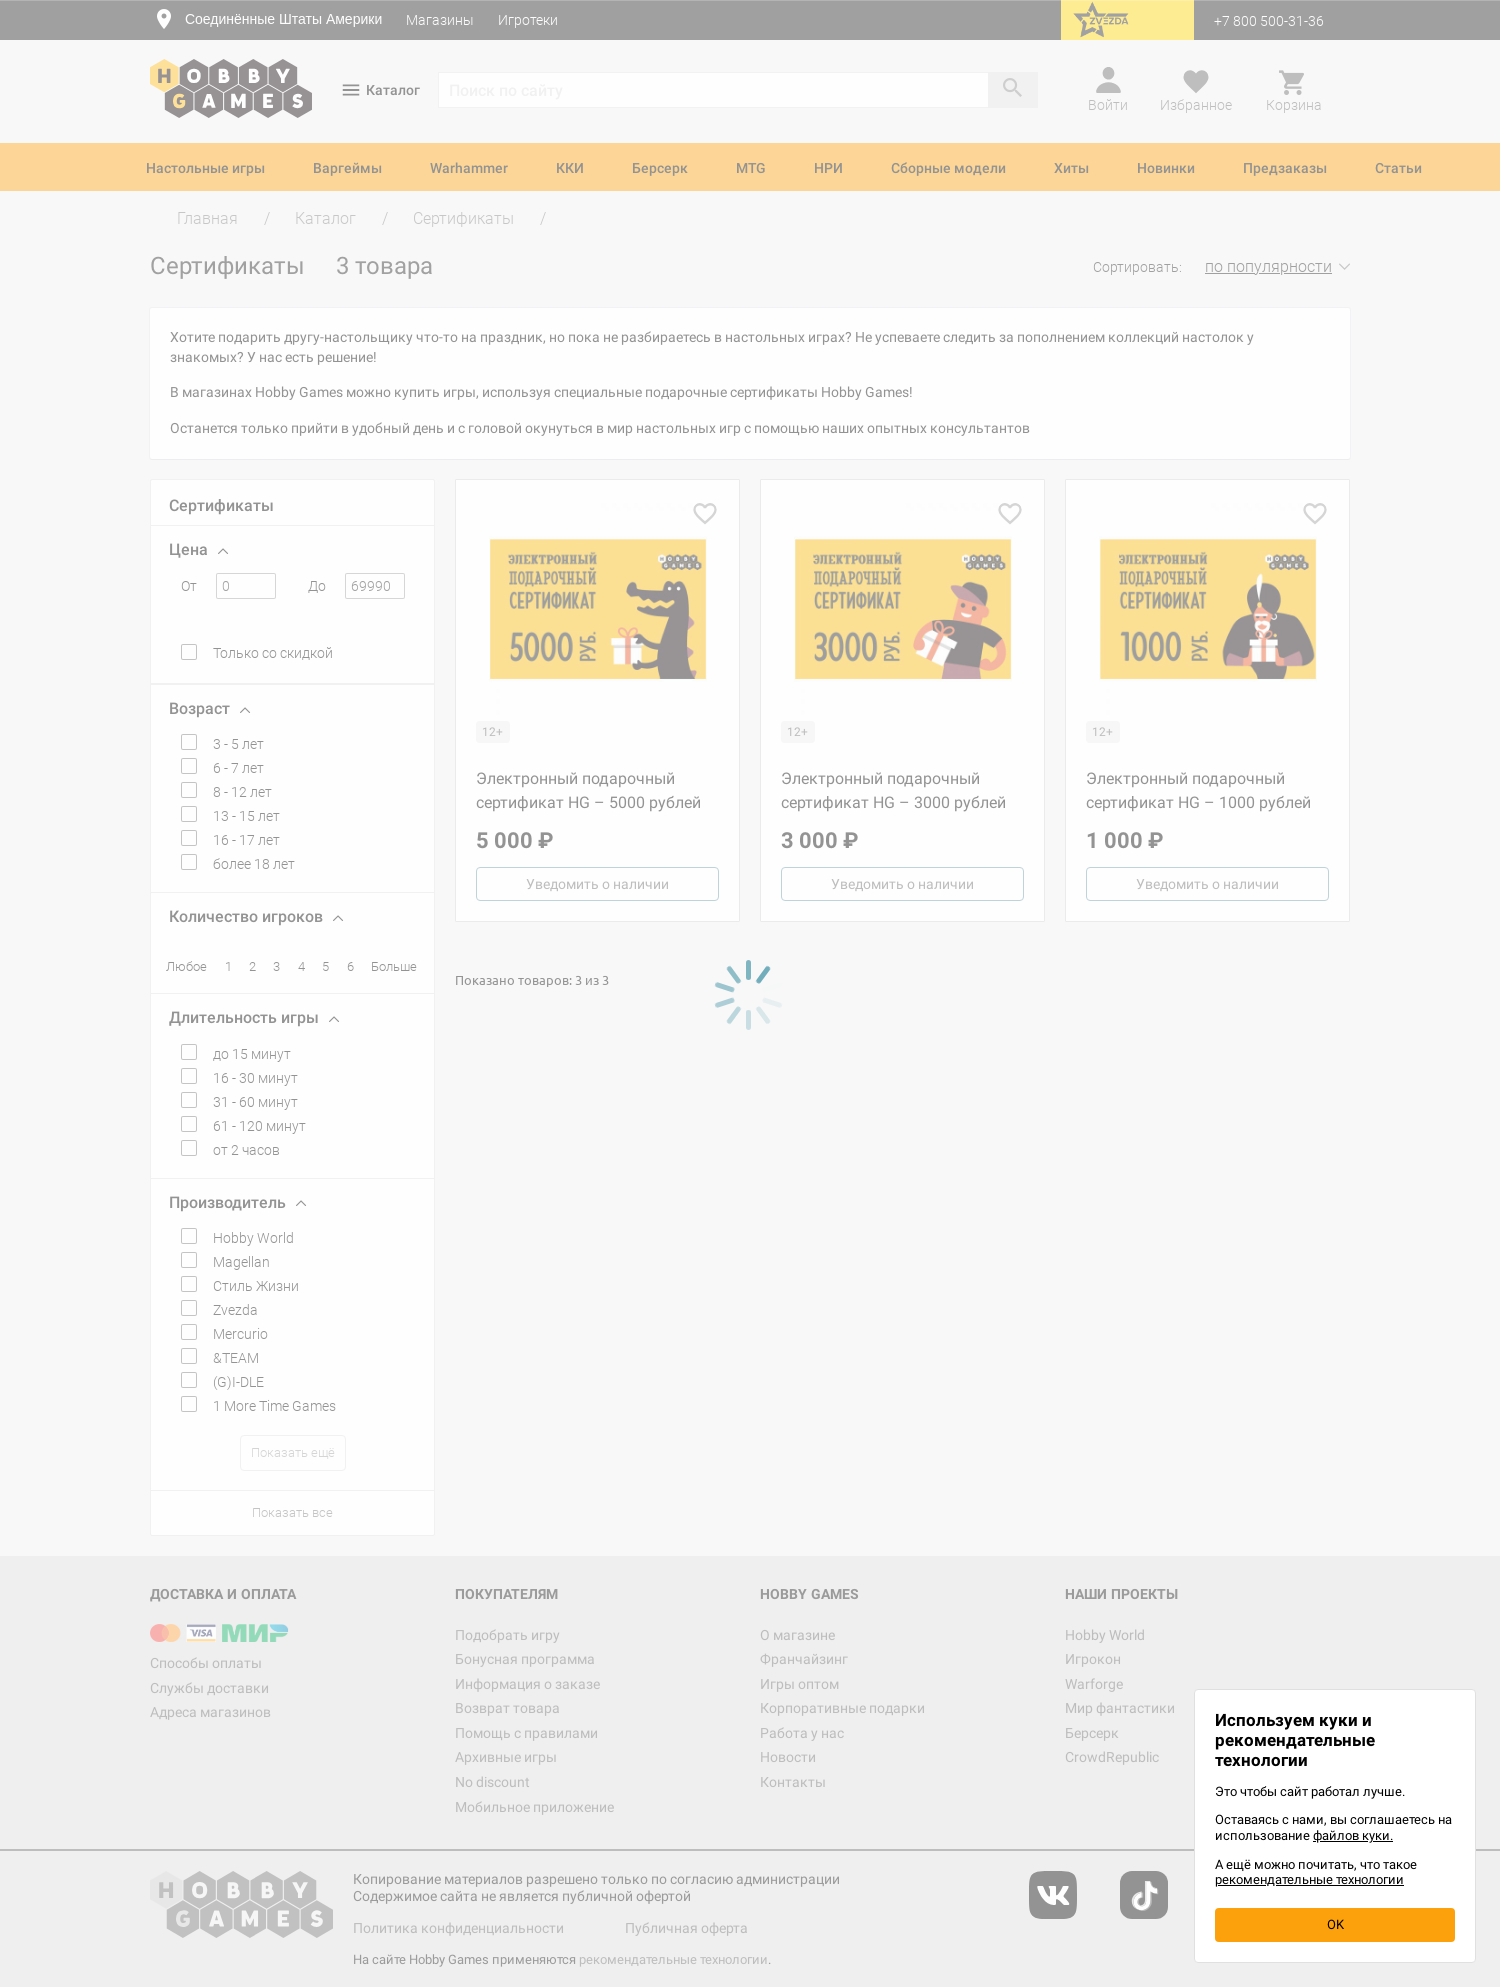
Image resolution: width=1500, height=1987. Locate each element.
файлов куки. (1353, 1835)
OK (1335, 1924)
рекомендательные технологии (1309, 1879)
